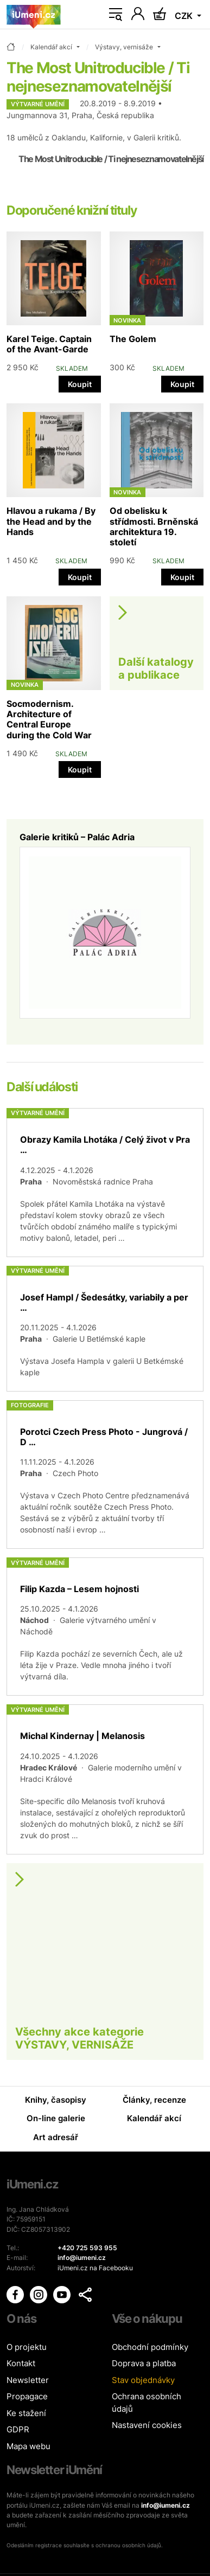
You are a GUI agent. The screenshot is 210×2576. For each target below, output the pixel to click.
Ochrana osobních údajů (146, 2402)
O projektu (27, 2347)
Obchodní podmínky (150, 2347)
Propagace (27, 2396)
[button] (85, 2294)
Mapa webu (28, 2446)
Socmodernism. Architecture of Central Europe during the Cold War (49, 719)
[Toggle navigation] (115, 14)
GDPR (18, 2429)
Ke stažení (26, 2413)
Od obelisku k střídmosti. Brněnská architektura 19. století (154, 526)
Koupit (80, 384)
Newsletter (28, 2380)
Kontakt (21, 2363)
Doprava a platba (144, 2363)
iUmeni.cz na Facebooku (95, 2268)
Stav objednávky (143, 2380)
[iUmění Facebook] (16, 2294)
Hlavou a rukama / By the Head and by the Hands (51, 521)
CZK (185, 15)
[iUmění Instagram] (39, 2294)
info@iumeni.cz (165, 2505)
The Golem (133, 338)
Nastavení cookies (147, 2425)
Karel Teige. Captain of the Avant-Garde (49, 344)
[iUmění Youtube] (62, 2294)
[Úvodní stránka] (34, 14)
